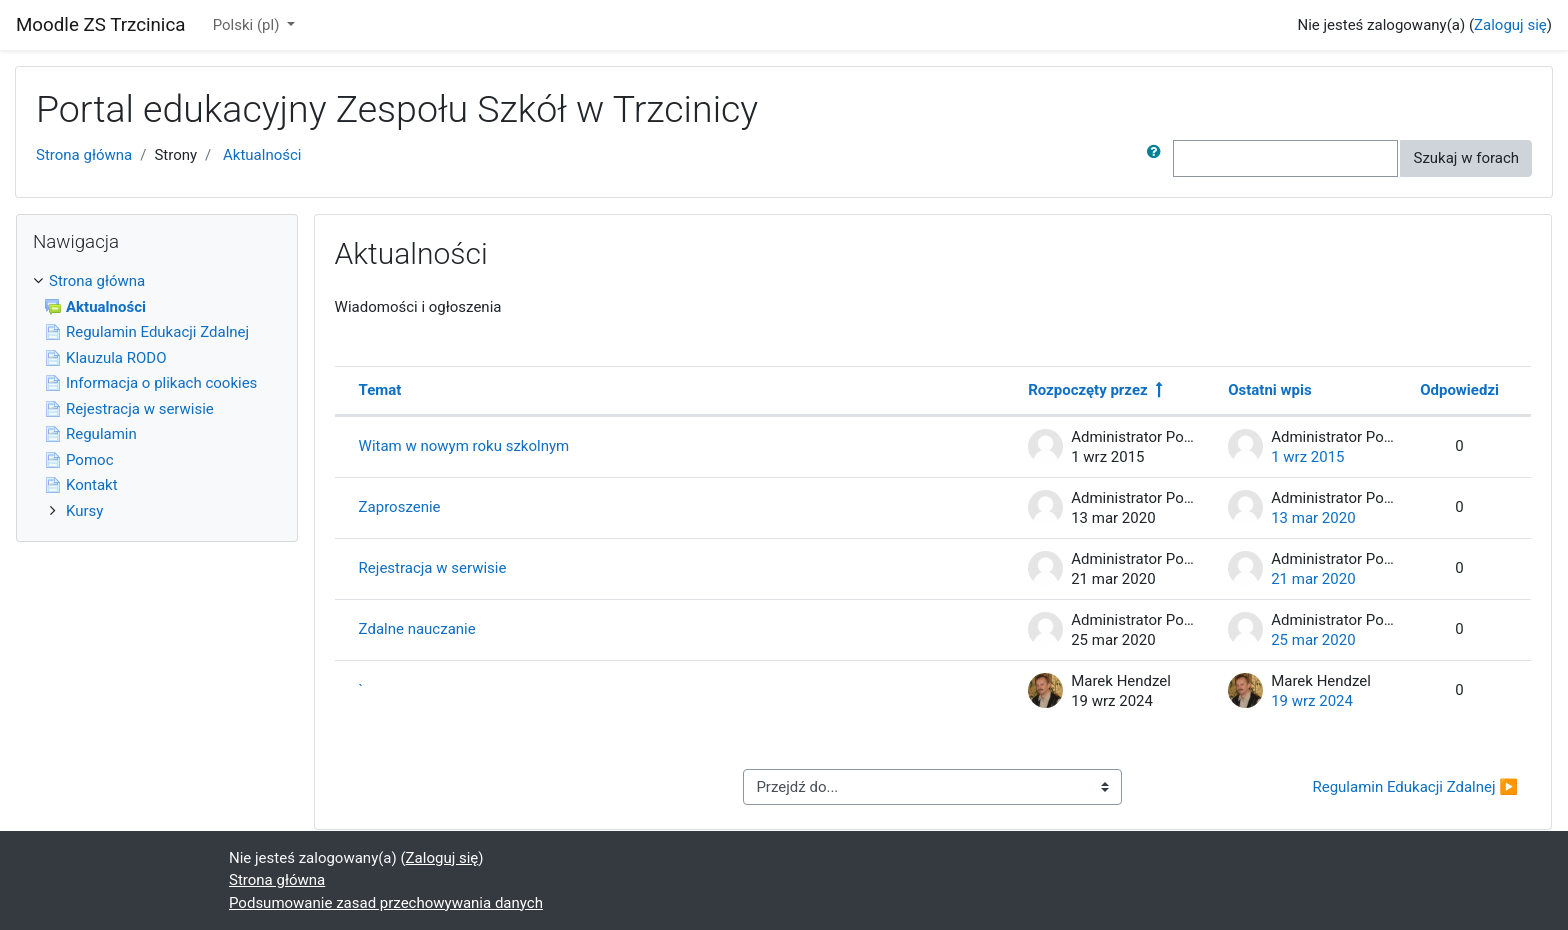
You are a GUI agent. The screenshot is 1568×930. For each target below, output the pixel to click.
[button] (1158, 158)
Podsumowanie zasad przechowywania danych (386, 903)
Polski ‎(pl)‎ (248, 25)
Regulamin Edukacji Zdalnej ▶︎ (1415, 787)
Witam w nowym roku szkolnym (464, 446)
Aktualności (262, 155)
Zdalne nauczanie (417, 629)
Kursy (84, 511)
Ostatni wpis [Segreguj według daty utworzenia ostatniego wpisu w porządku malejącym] (1269, 390)
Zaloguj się (1510, 25)
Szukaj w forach (1466, 158)
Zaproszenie (400, 507)
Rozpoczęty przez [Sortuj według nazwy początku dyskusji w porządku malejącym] (1087, 390)
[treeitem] (157, 281)
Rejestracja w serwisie (433, 568)
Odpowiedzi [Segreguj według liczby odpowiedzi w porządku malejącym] (1459, 390)
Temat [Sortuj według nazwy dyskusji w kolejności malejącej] (380, 390)
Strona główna (84, 155)
